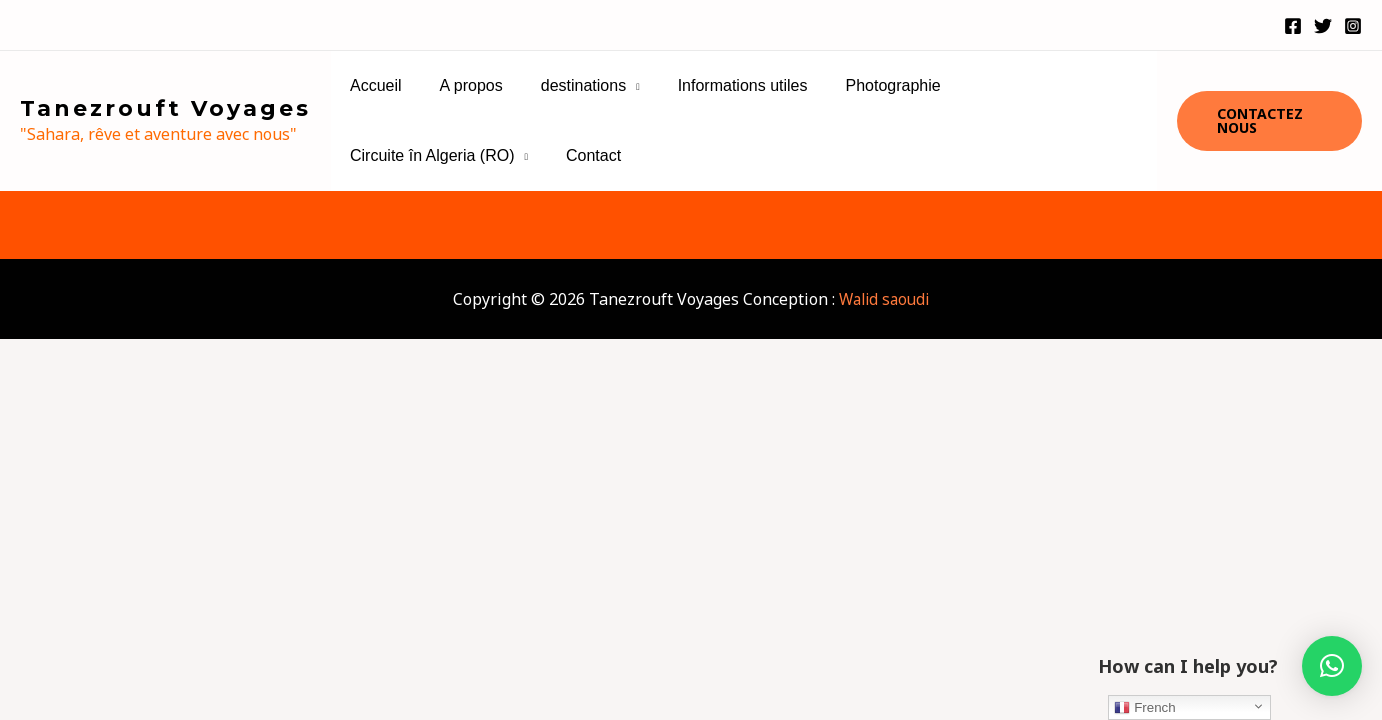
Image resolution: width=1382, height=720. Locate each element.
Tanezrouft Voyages (165, 108)
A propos (462, 85)
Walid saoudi (884, 299)
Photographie (865, 85)
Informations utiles (722, 85)
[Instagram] (1353, 26)
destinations (568, 85)
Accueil (373, 85)
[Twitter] (1323, 26)
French (1144, 708)
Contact (374, 155)
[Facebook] (1293, 26)
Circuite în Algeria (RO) (1028, 85)
